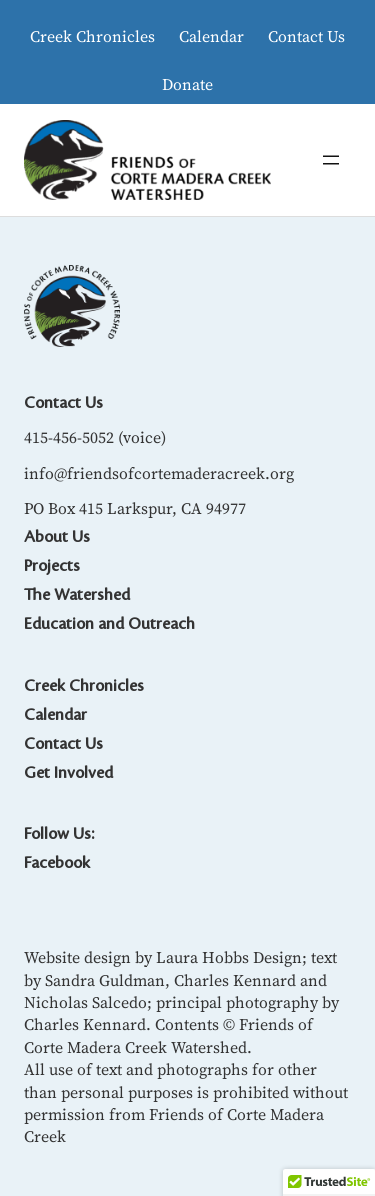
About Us (57, 537)
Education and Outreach (109, 624)
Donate (187, 84)
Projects (52, 566)
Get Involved (68, 773)
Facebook (57, 863)
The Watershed (77, 595)
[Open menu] (331, 160)
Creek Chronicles (92, 36)
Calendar (211, 36)
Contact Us (306, 36)
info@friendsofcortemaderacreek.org (159, 473)
